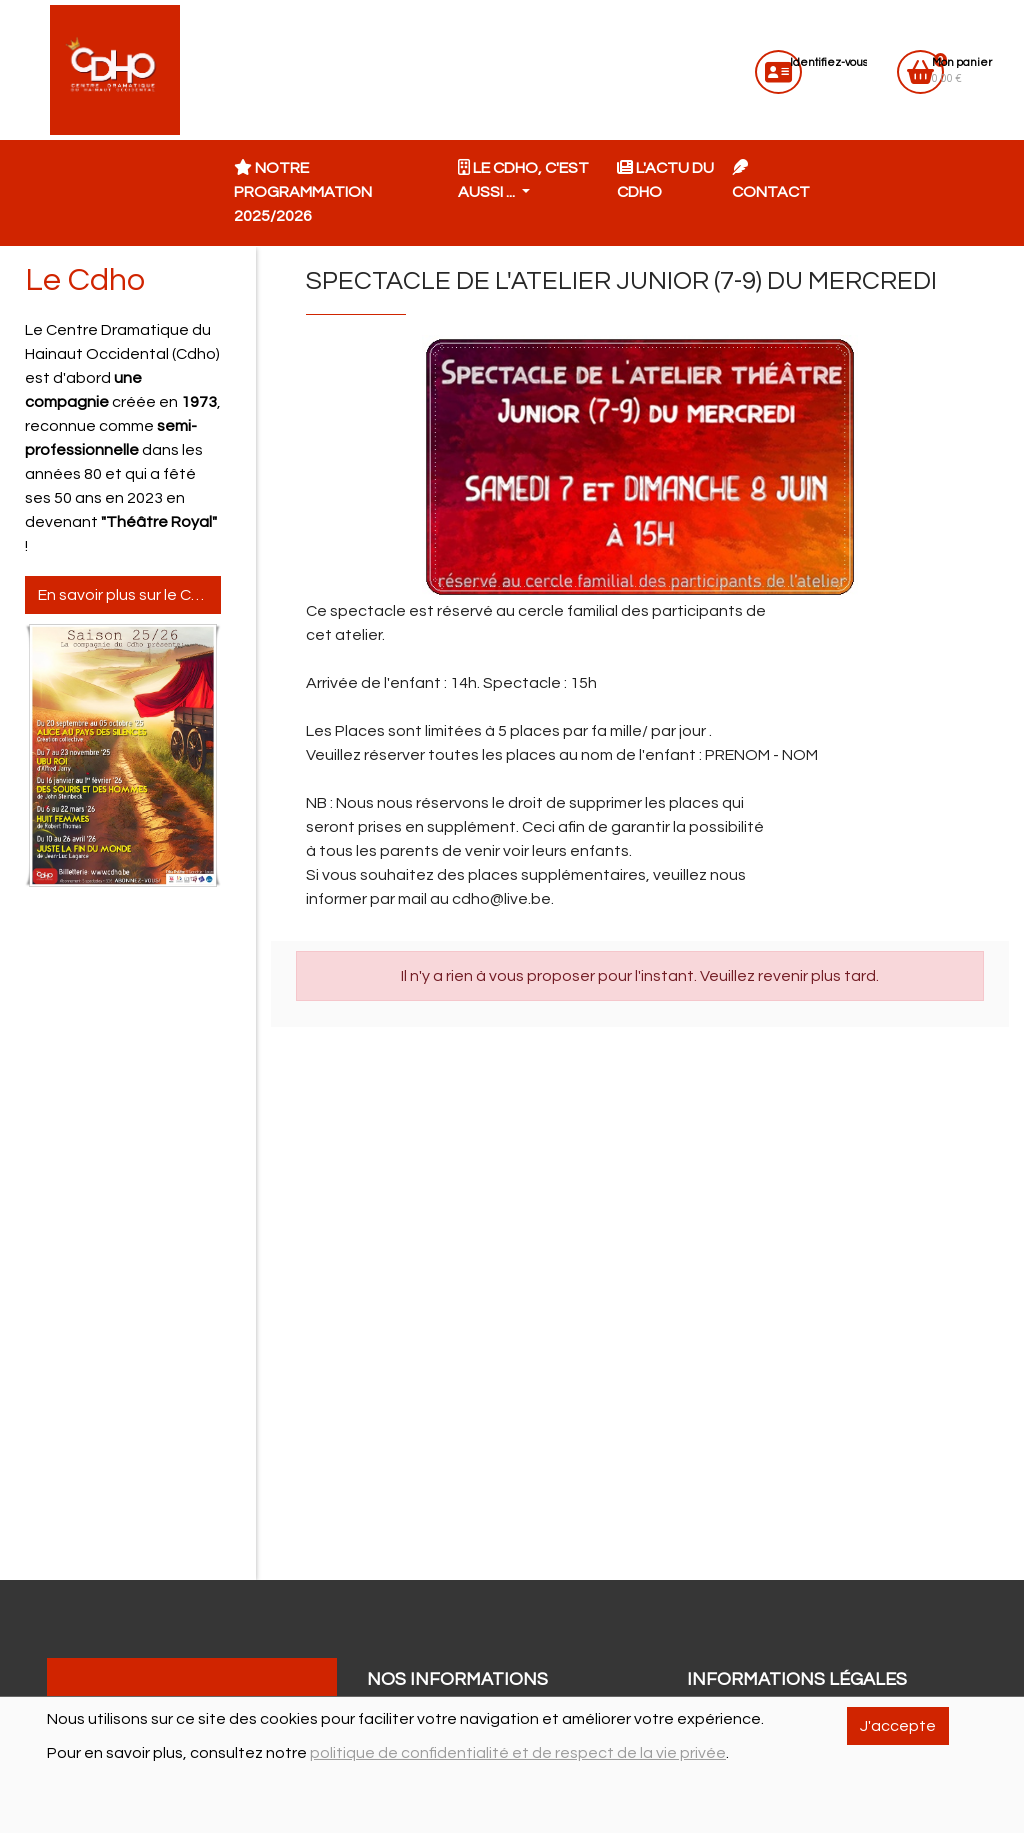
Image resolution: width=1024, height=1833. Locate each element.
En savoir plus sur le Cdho (129, 595)
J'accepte (898, 1726)
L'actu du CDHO (665, 179)
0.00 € (962, 70)
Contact (771, 179)
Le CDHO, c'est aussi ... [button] (523, 179)
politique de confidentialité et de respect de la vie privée (518, 1753)
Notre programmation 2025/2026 (303, 191)
